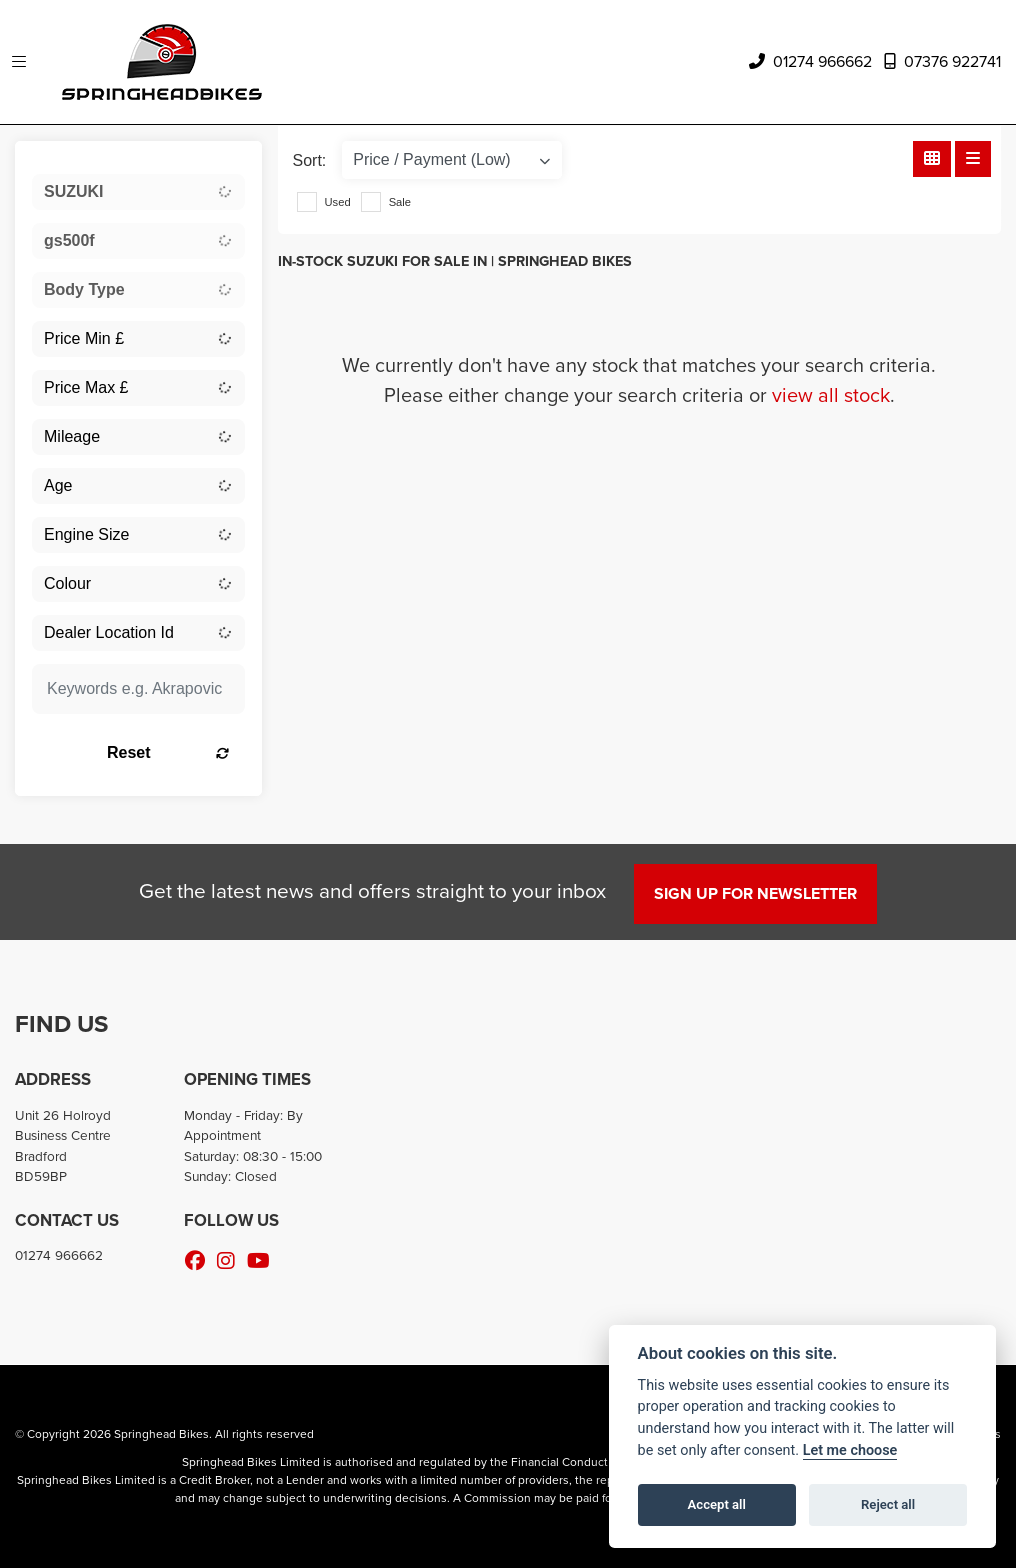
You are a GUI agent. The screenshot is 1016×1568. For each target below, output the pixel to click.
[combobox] (138, 192)
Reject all (888, 1504)
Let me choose (850, 1450)
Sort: (310, 160)
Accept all (717, 1504)
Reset (168, 752)
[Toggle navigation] (19, 62)
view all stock (831, 395)
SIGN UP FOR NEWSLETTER (755, 893)
